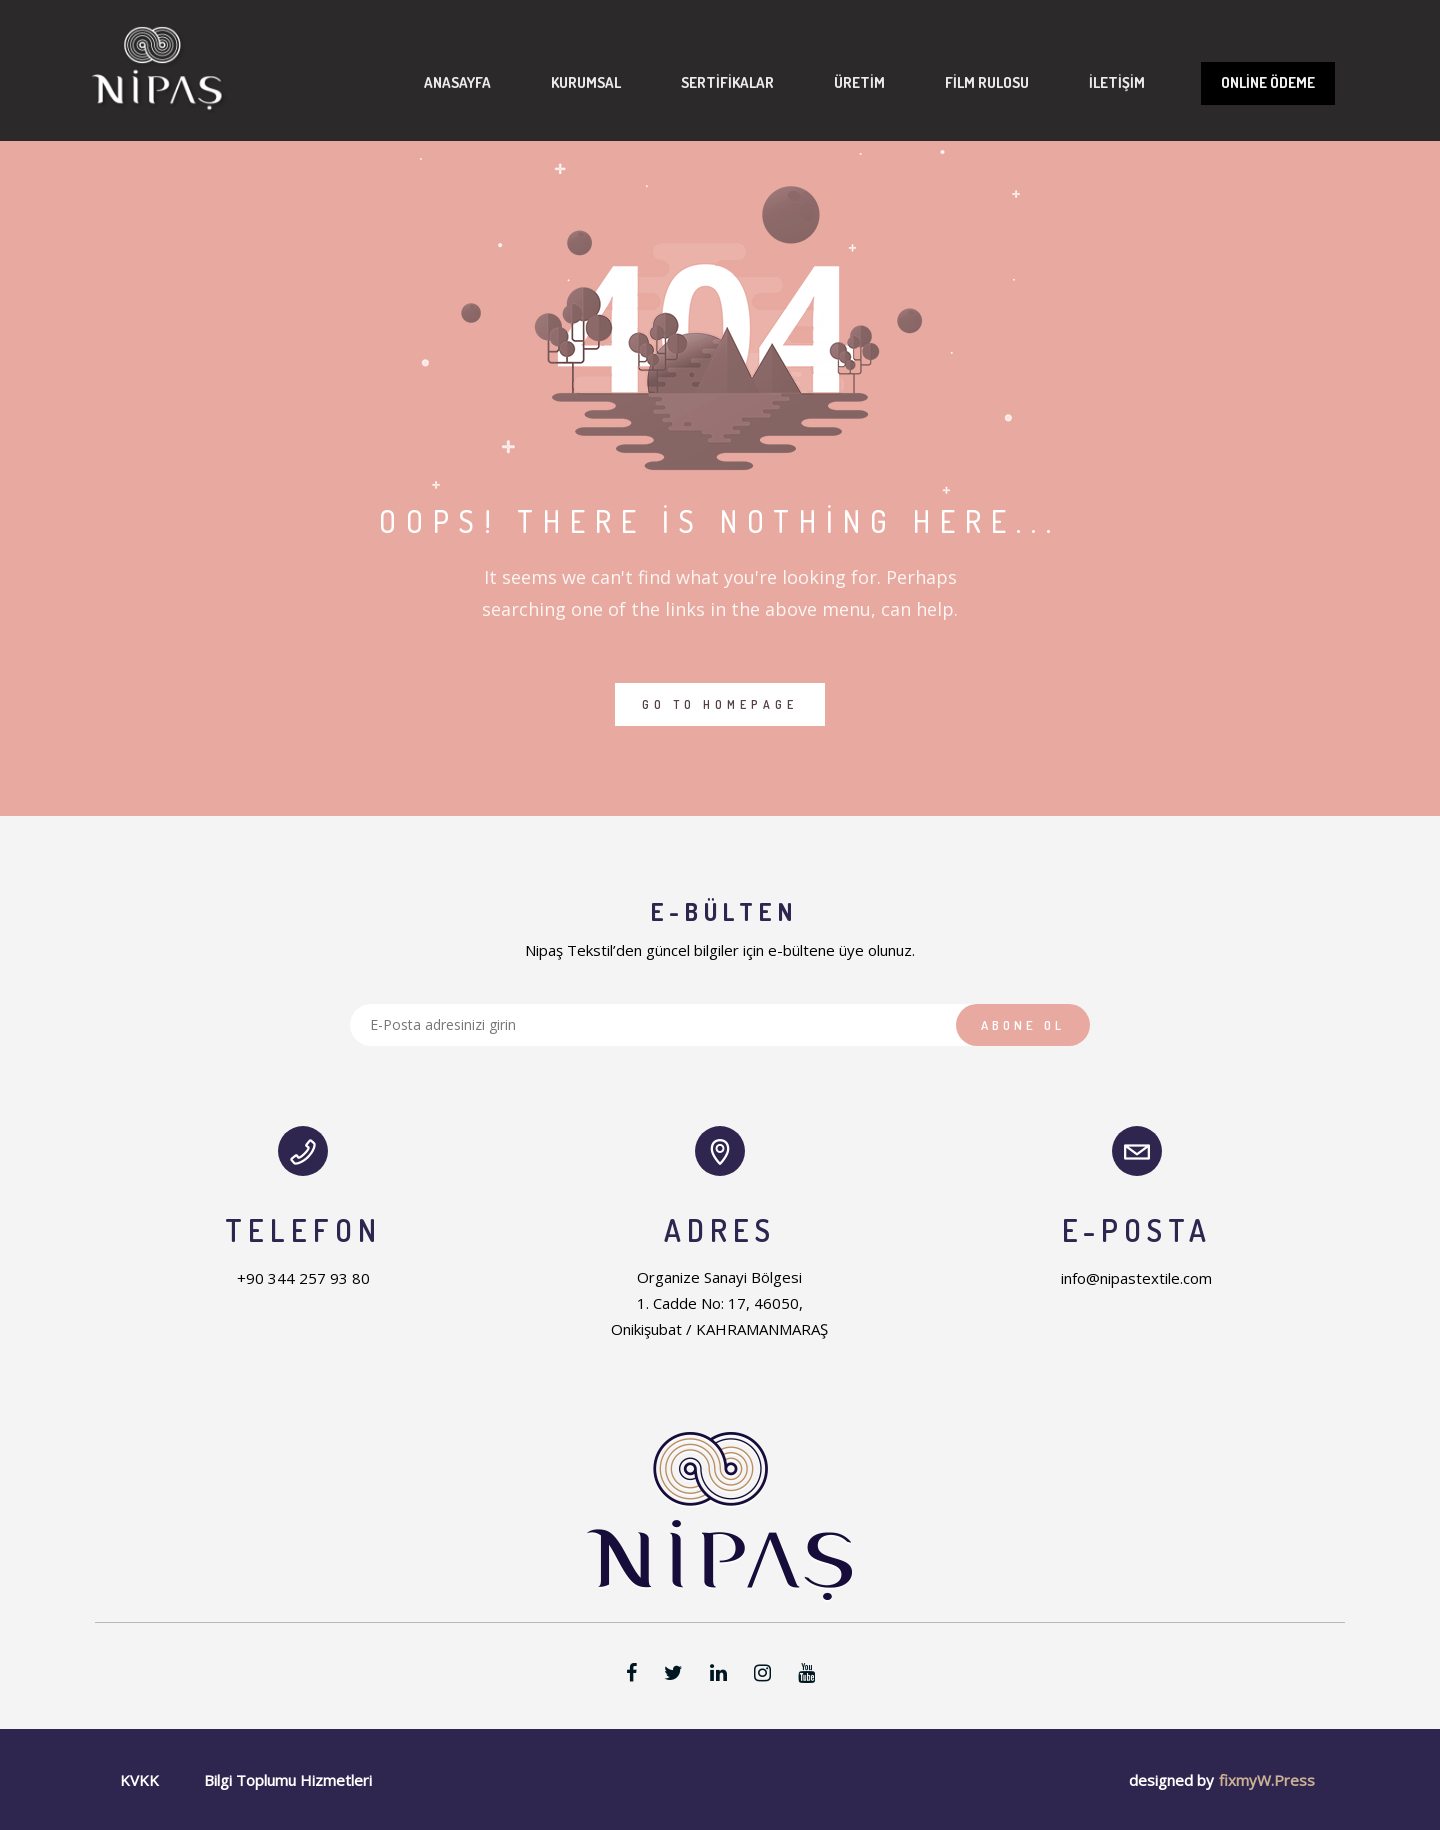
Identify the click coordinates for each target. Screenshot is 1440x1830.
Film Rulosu (957, 82)
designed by (1171, 1780)
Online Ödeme (1238, 82)
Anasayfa (427, 82)
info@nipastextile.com (1136, 1278)
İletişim (1087, 82)
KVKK (139, 1780)
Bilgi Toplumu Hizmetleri (288, 1780)
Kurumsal (556, 82)
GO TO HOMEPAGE (720, 704)
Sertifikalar (697, 82)
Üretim (829, 82)
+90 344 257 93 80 (303, 1278)
